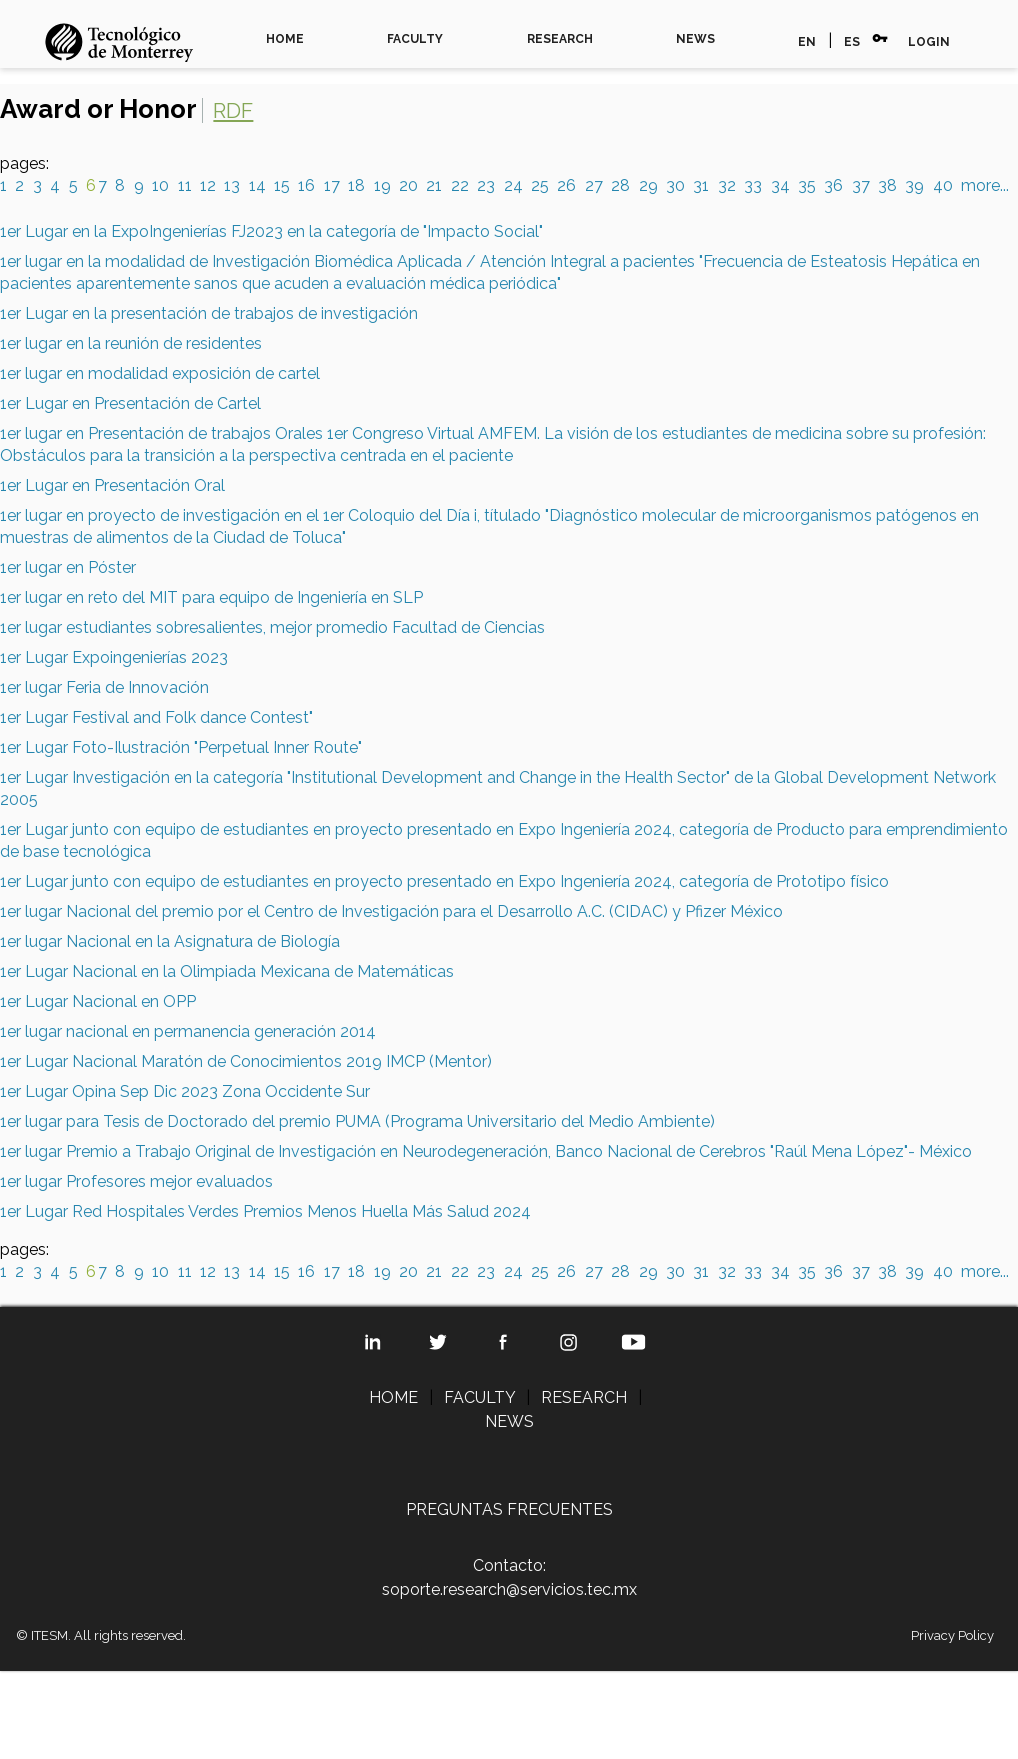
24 (513, 185)
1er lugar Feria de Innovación (104, 687)
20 (408, 185)
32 (727, 185)
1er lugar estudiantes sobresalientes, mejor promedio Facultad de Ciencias (272, 627)
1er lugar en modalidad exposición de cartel (160, 373)
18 (356, 185)
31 (701, 185)
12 (208, 185)
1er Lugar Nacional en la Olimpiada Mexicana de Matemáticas (227, 971)
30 (675, 185)
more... (985, 185)
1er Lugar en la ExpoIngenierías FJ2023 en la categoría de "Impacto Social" (271, 231)
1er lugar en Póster (68, 567)
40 (943, 185)
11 (185, 185)
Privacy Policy (952, 1635)
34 (780, 185)
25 (540, 185)
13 (232, 185)
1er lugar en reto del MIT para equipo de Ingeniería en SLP (211, 597)
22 (460, 185)
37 (861, 185)
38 (887, 185)
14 (257, 185)
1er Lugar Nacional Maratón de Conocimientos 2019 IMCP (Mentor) (246, 1061)
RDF (233, 110)
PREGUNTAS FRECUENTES (509, 1509)
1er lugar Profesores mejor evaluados (136, 1181)
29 (648, 185)
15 (282, 185)
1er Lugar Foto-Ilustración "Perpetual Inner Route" (181, 747)
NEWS (695, 39)
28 (620, 185)
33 (753, 185)
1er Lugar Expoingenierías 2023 (114, 657)
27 (594, 185)
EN (807, 42)
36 (833, 185)
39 (914, 185)
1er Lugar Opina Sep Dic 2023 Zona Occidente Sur (185, 1091)
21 (434, 185)
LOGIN (929, 42)
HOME (285, 39)
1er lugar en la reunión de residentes (131, 343)
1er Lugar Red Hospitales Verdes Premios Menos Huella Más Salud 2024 (265, 1211)
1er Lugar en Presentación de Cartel (130, 403)
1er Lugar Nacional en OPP (98, 1001)
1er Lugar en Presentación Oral (112, 485)
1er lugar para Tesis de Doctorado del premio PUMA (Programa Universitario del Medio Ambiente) (357, 1121)
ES (852, 42)
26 (566, 185)
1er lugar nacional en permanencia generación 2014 (188, 1031)
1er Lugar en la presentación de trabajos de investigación (209, 313)
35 (807, 185)
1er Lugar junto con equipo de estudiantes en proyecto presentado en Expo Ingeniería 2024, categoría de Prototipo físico (444, 881)
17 (332, 185)
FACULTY (415, 39)
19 (382, 185)
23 (486, 185)
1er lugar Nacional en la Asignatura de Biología (170, 941)
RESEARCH (560, 39)
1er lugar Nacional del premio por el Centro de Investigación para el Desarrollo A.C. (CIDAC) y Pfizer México (391, 911)
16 (306, 185)
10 (160, 185)
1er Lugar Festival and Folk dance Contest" (156, 717)
